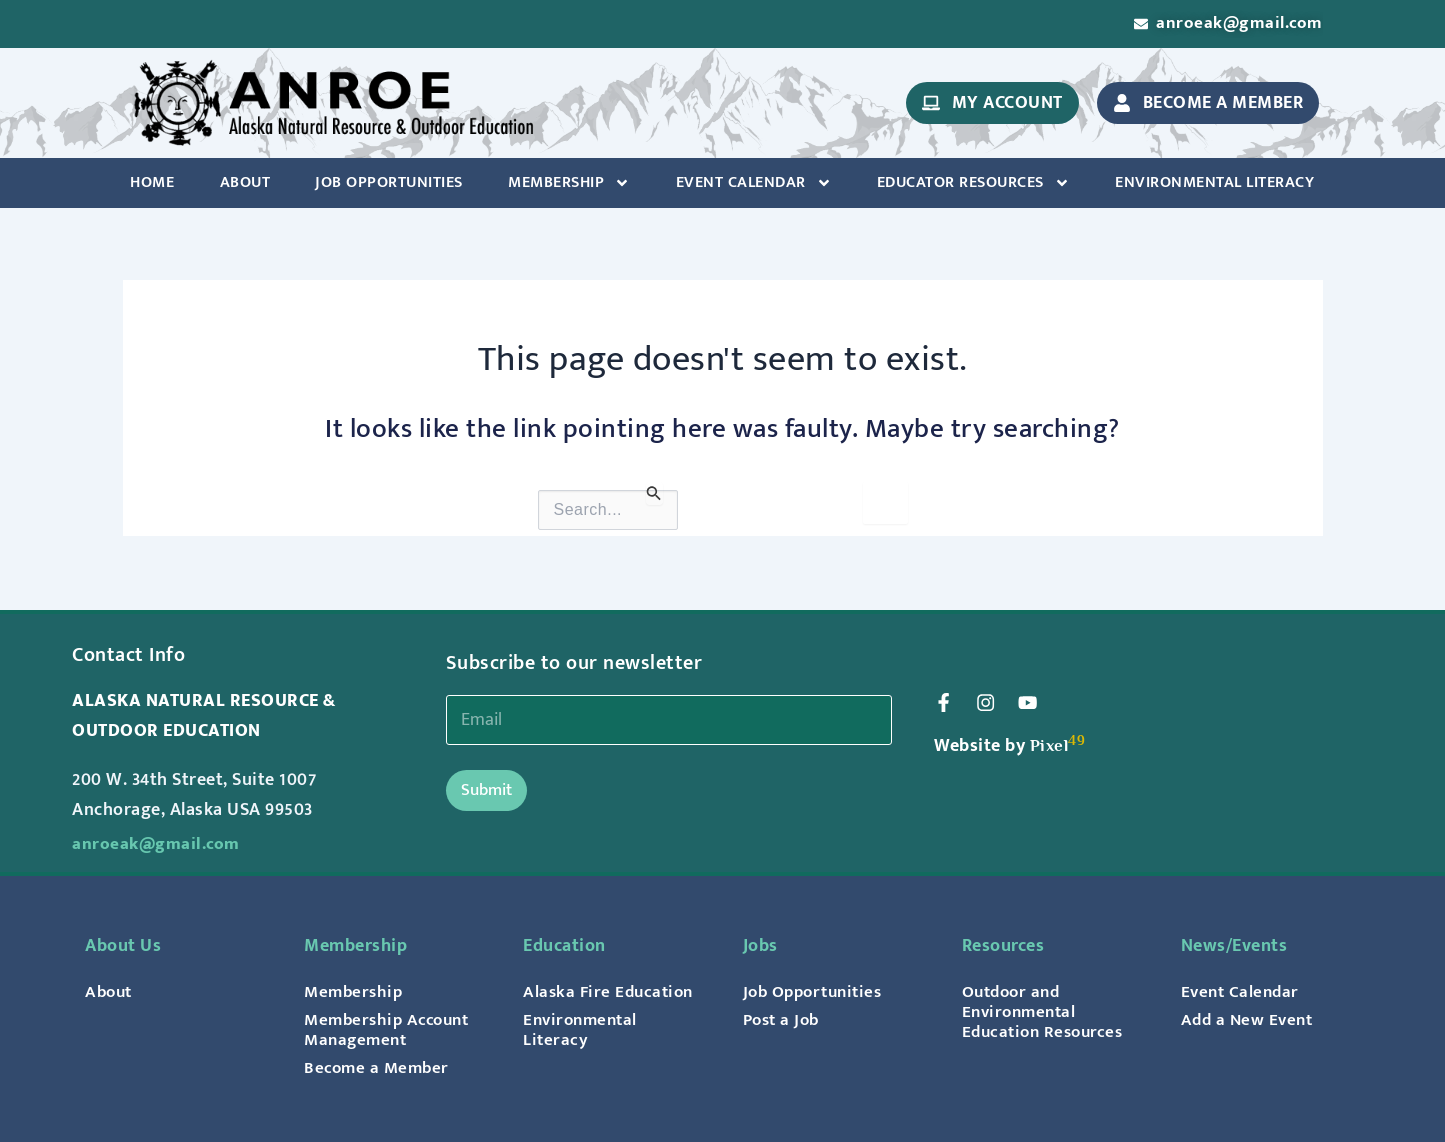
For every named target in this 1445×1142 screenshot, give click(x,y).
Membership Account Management (390, 1030)
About (245, 184)
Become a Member (379, 1068)
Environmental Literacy (1214, 184)
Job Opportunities (389, 184)
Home (152, 184)
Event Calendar (754, 185)
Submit (486, 790)
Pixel (1050, 747)
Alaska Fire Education (611, 992)
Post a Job (784, 1020)
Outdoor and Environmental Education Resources (1047, 1012)
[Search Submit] (654, 495)
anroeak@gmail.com (158, 844)
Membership (569, 185)
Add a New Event (1250, 1020)
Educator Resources (973, 185)
